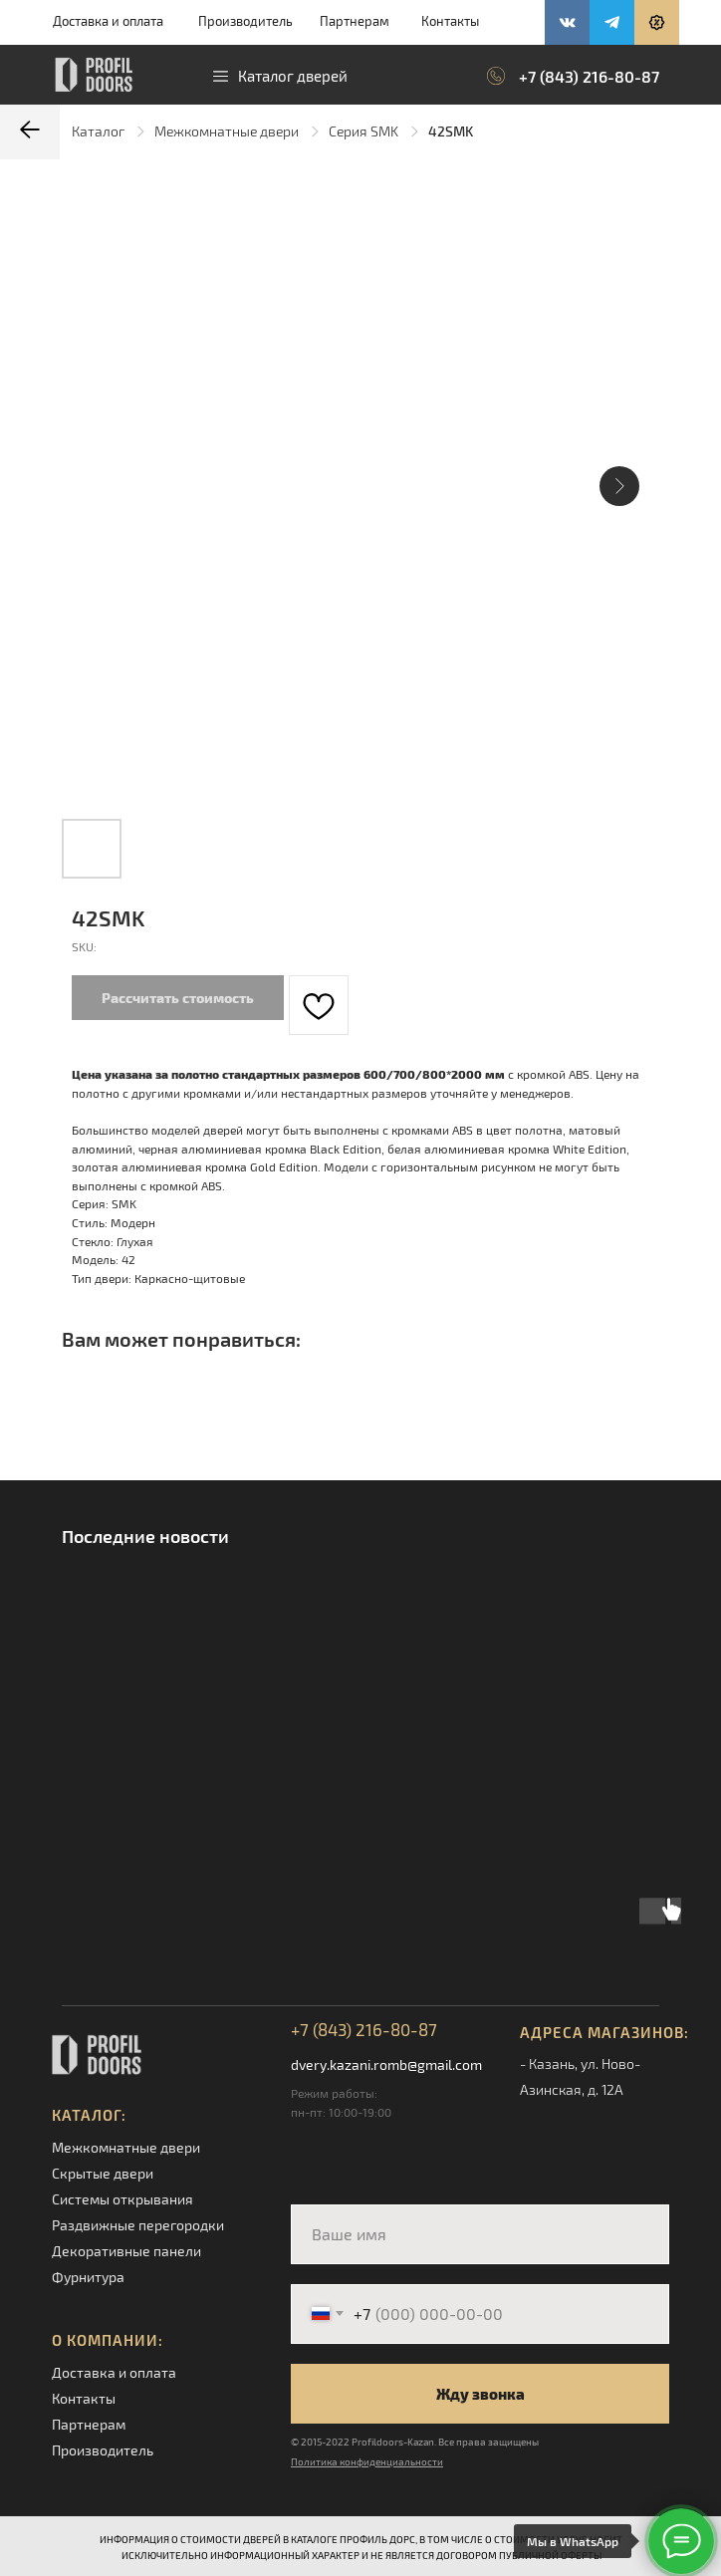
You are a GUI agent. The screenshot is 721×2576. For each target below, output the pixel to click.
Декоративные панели (126, 2250)
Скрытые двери (102, 2173)
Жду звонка (480, 2394)
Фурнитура (88, 2276)
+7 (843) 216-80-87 (589, 76)
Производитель (245, 21)
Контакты (450, 21)
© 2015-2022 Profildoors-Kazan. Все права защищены (415, 2441)
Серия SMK (363, 131)
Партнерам (354, 21)
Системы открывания (122, 2198)
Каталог (98, 131)
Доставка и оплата (108, 21)
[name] (480, 2234)
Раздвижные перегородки (138, 2224)
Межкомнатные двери (226, 131)
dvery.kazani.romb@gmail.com (386, 2064)
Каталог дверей (293, 76)
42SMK (450, 131)
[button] (656, 22)
